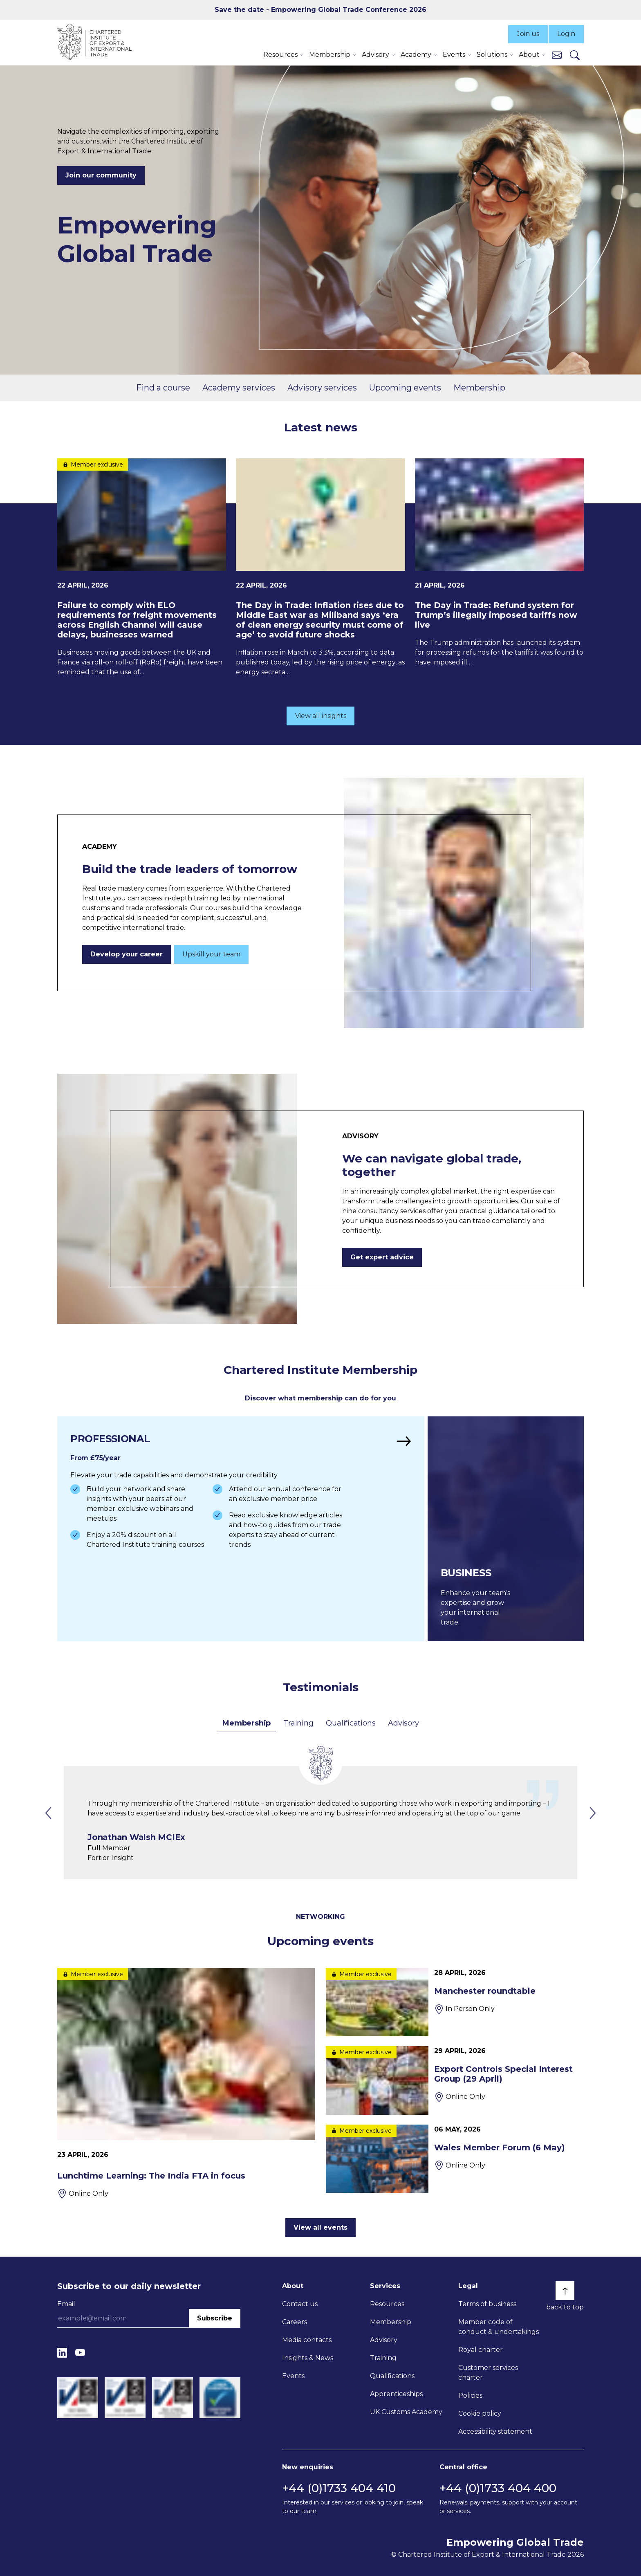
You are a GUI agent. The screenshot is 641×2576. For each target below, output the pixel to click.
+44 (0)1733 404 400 (497, 2488)
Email (66, 2304)
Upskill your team (211, 954)
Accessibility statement (495, 2431)
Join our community (101, 175)
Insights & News (307, 2358)
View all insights (320, 716)
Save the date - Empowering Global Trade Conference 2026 (320, 9)
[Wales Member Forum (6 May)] (455, 2159)
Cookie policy (479, 2413)
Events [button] (454, 54)
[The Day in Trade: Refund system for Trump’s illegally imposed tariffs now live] (499, 563)
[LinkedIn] (62, 2352)
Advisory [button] (375, 54)
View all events (320, 2227)
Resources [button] (280, 54)
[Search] (575, 55)
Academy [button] (416, 54)
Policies (470, 2395)
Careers (294, 2322)
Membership (479, 388)
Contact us (300, 2304)
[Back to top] (565, 2290)
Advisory (403, 1723)
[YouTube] (80, 2352)
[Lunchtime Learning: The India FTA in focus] (186, 2083)
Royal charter (480, 2350)
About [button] (529, 54)
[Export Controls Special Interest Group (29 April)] (455, 2080)
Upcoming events (405, 388)
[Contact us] (557, 54)
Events (293, 2376)
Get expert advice (382, 1257)
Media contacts (307, 2340)
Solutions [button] (492, 54)
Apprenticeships (396, 2394)
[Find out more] (240, 1528)
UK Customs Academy (406, 2412)
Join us (528, 34)
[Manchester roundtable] (455, 2002)
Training (298, 1723)
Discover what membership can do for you (320, 1398)
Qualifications (350, 1723)
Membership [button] (329, 54)
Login (566, 34)
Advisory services (322, 388)
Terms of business (487, 2304)
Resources (387, 2304)
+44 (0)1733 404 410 (339, 2488)
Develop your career (126, 954)
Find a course (163, 388)
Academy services (238, 388)
